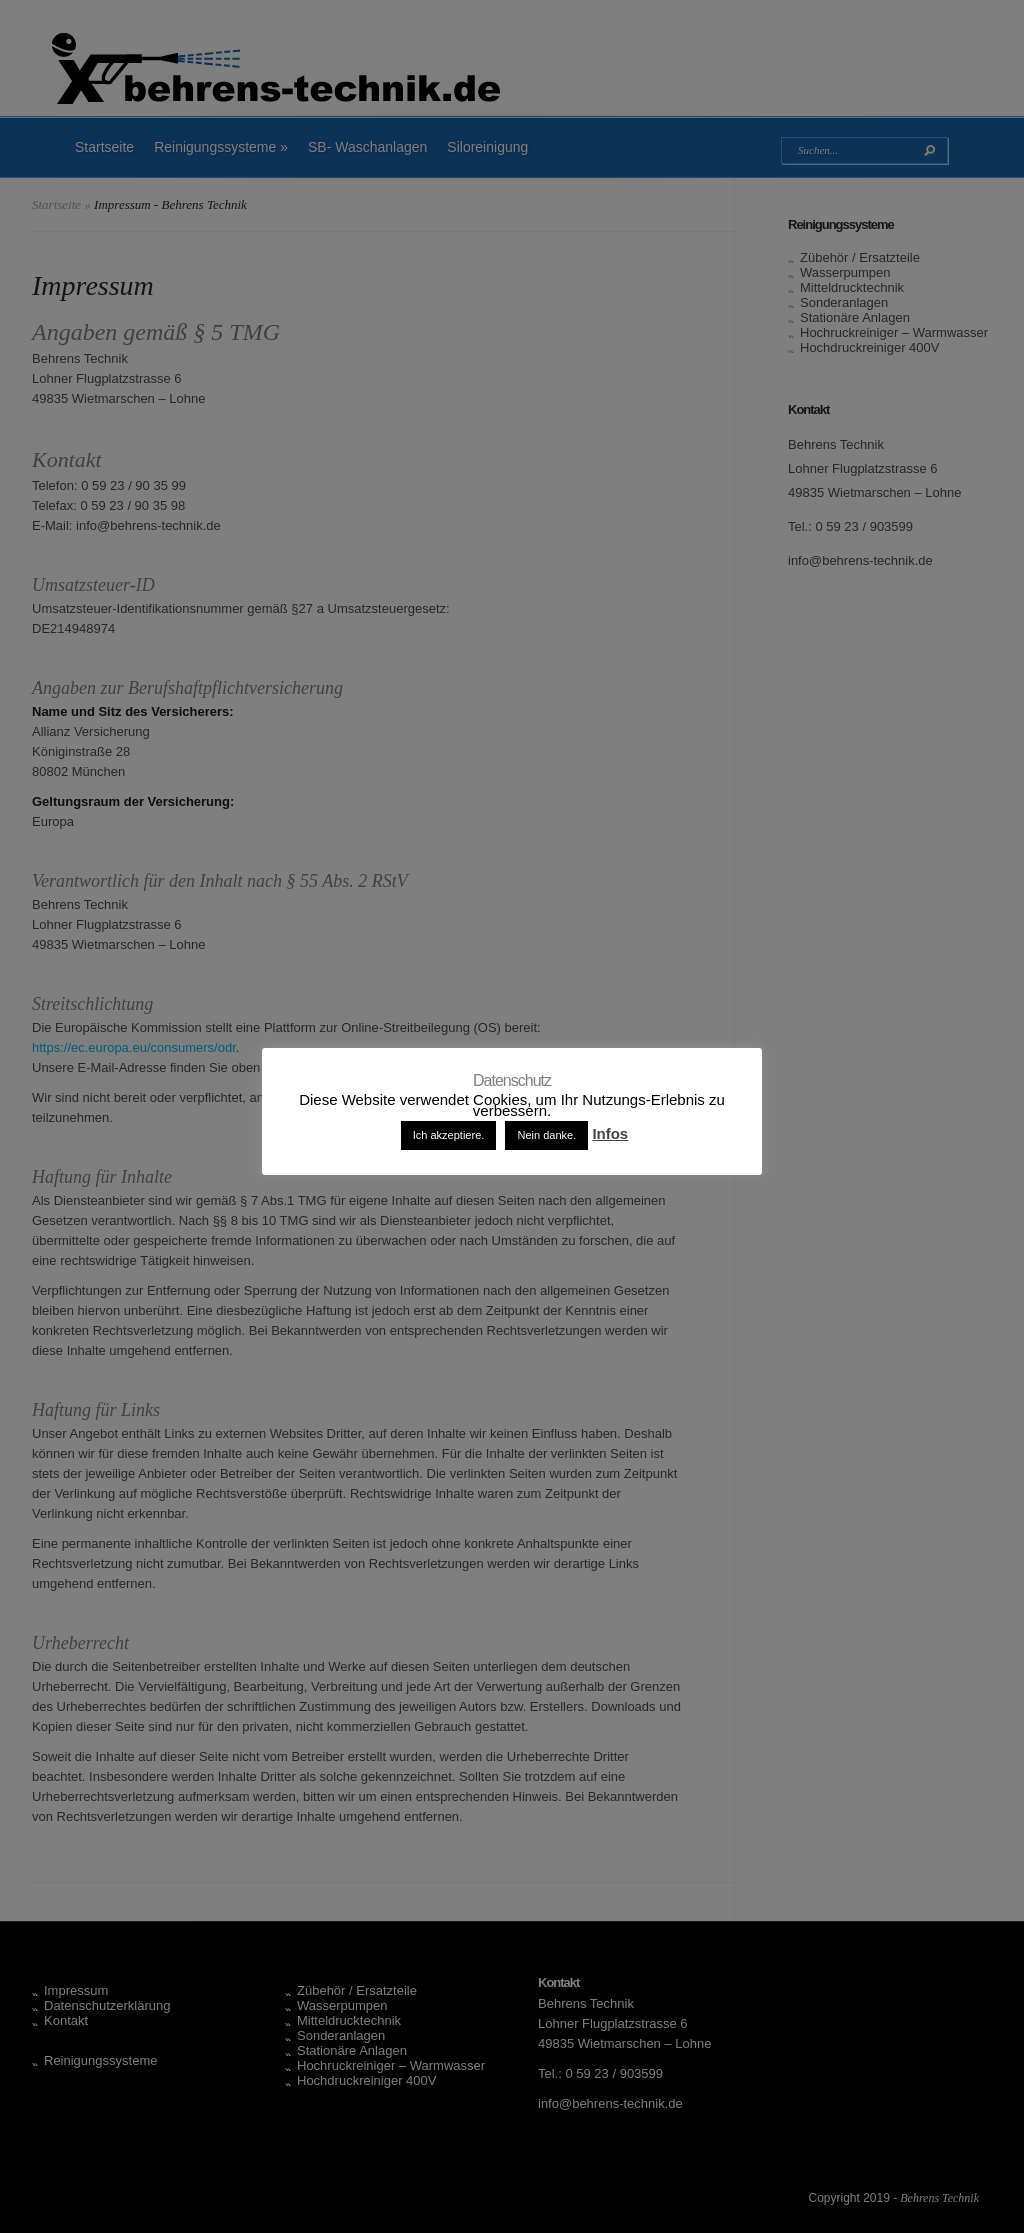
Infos (610, 1133)
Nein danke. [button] (546, 1135)
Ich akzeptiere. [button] (449, 1135)
